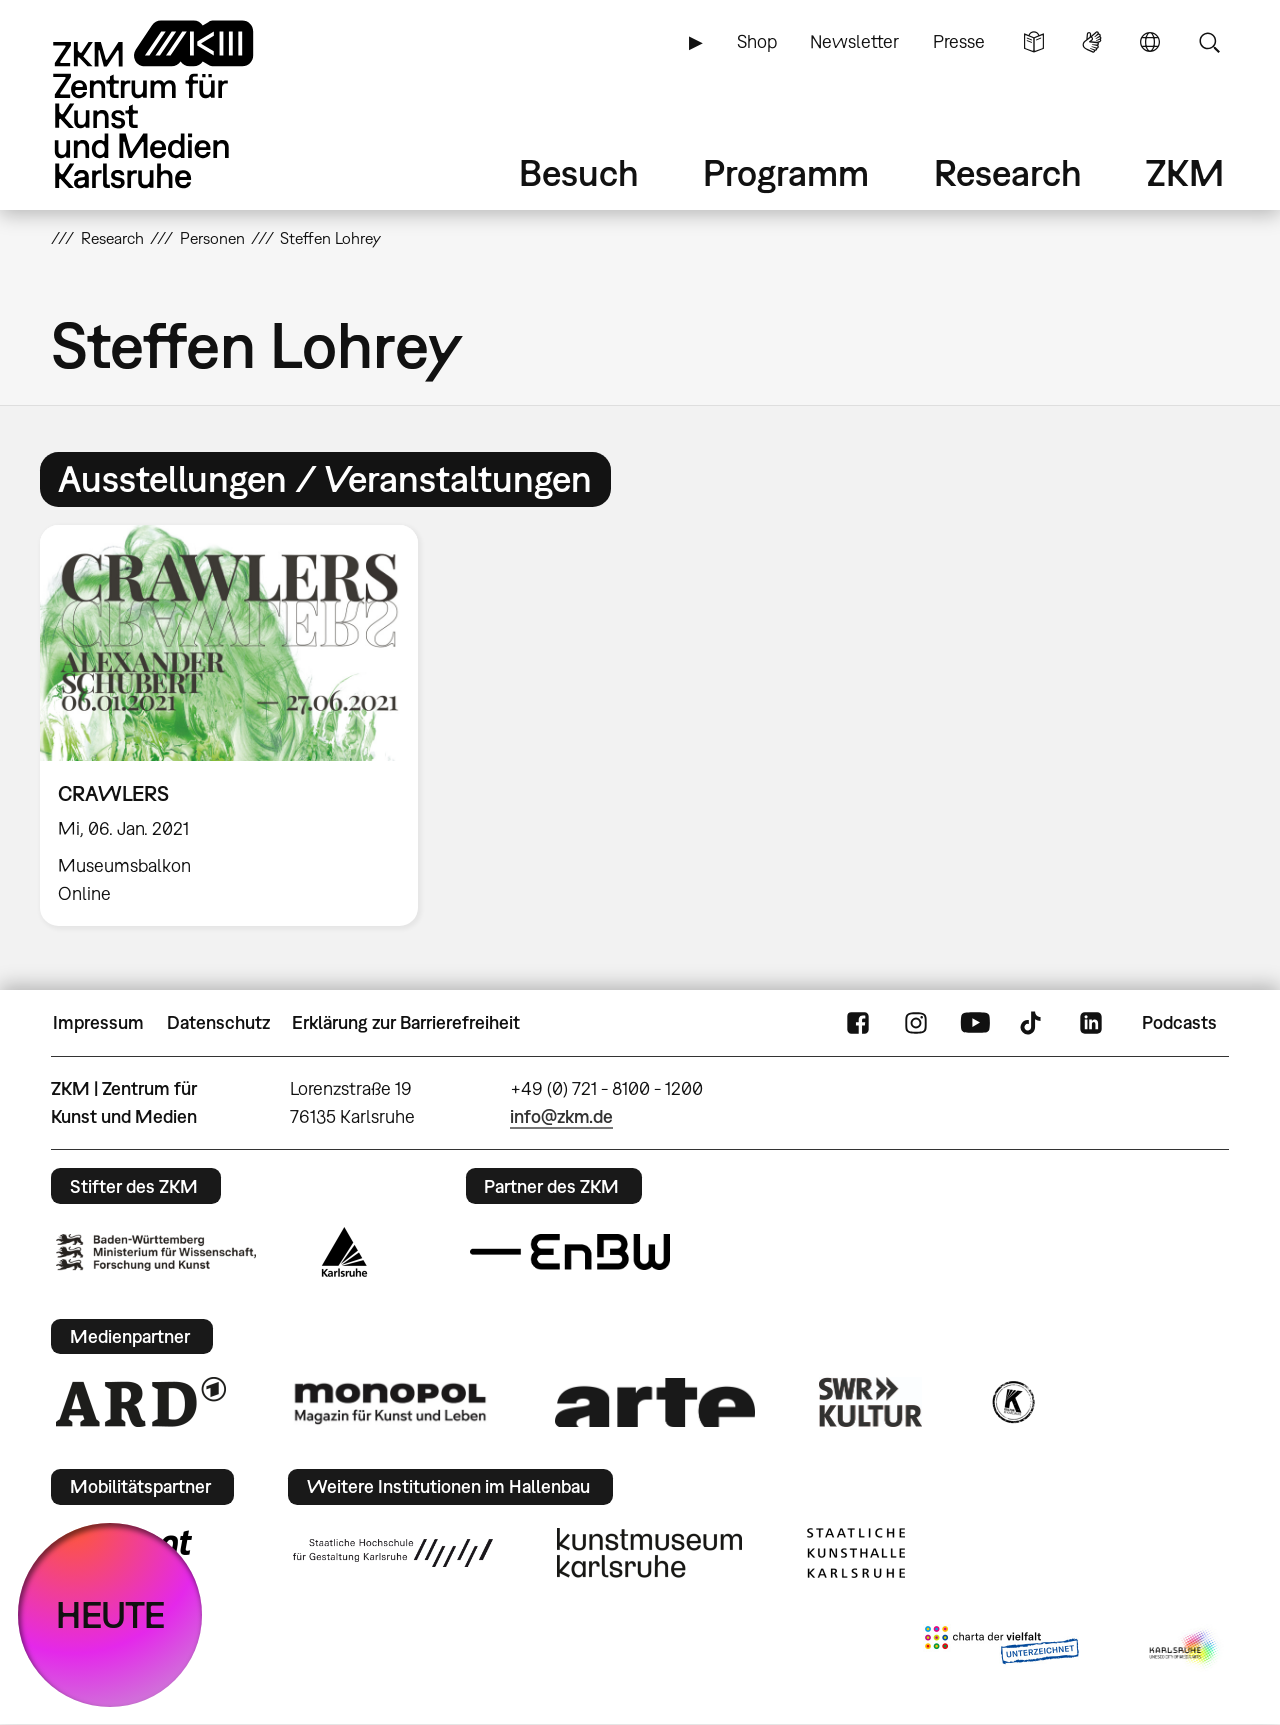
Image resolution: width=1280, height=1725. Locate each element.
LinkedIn (1091, 1023)
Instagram (916, 1023)
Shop (757, 41)
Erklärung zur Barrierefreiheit (406, 1022)
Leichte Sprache (1034, 42)
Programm (786, 172)
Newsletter (854, 41)
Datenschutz (218, 1022)
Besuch (579, 172)
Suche (1209, 42)
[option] (238, 725)
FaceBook (858, 1023)
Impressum (98, 1022)
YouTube (975, 1023)
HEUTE (110, 1614)
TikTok (1033, 1023)
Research (1008, 172)
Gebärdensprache (1092, 42)
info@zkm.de (561, 1116)
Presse (959, 41)
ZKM (1185, 172)
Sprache (1150, 42)
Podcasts (1179, 1022)
